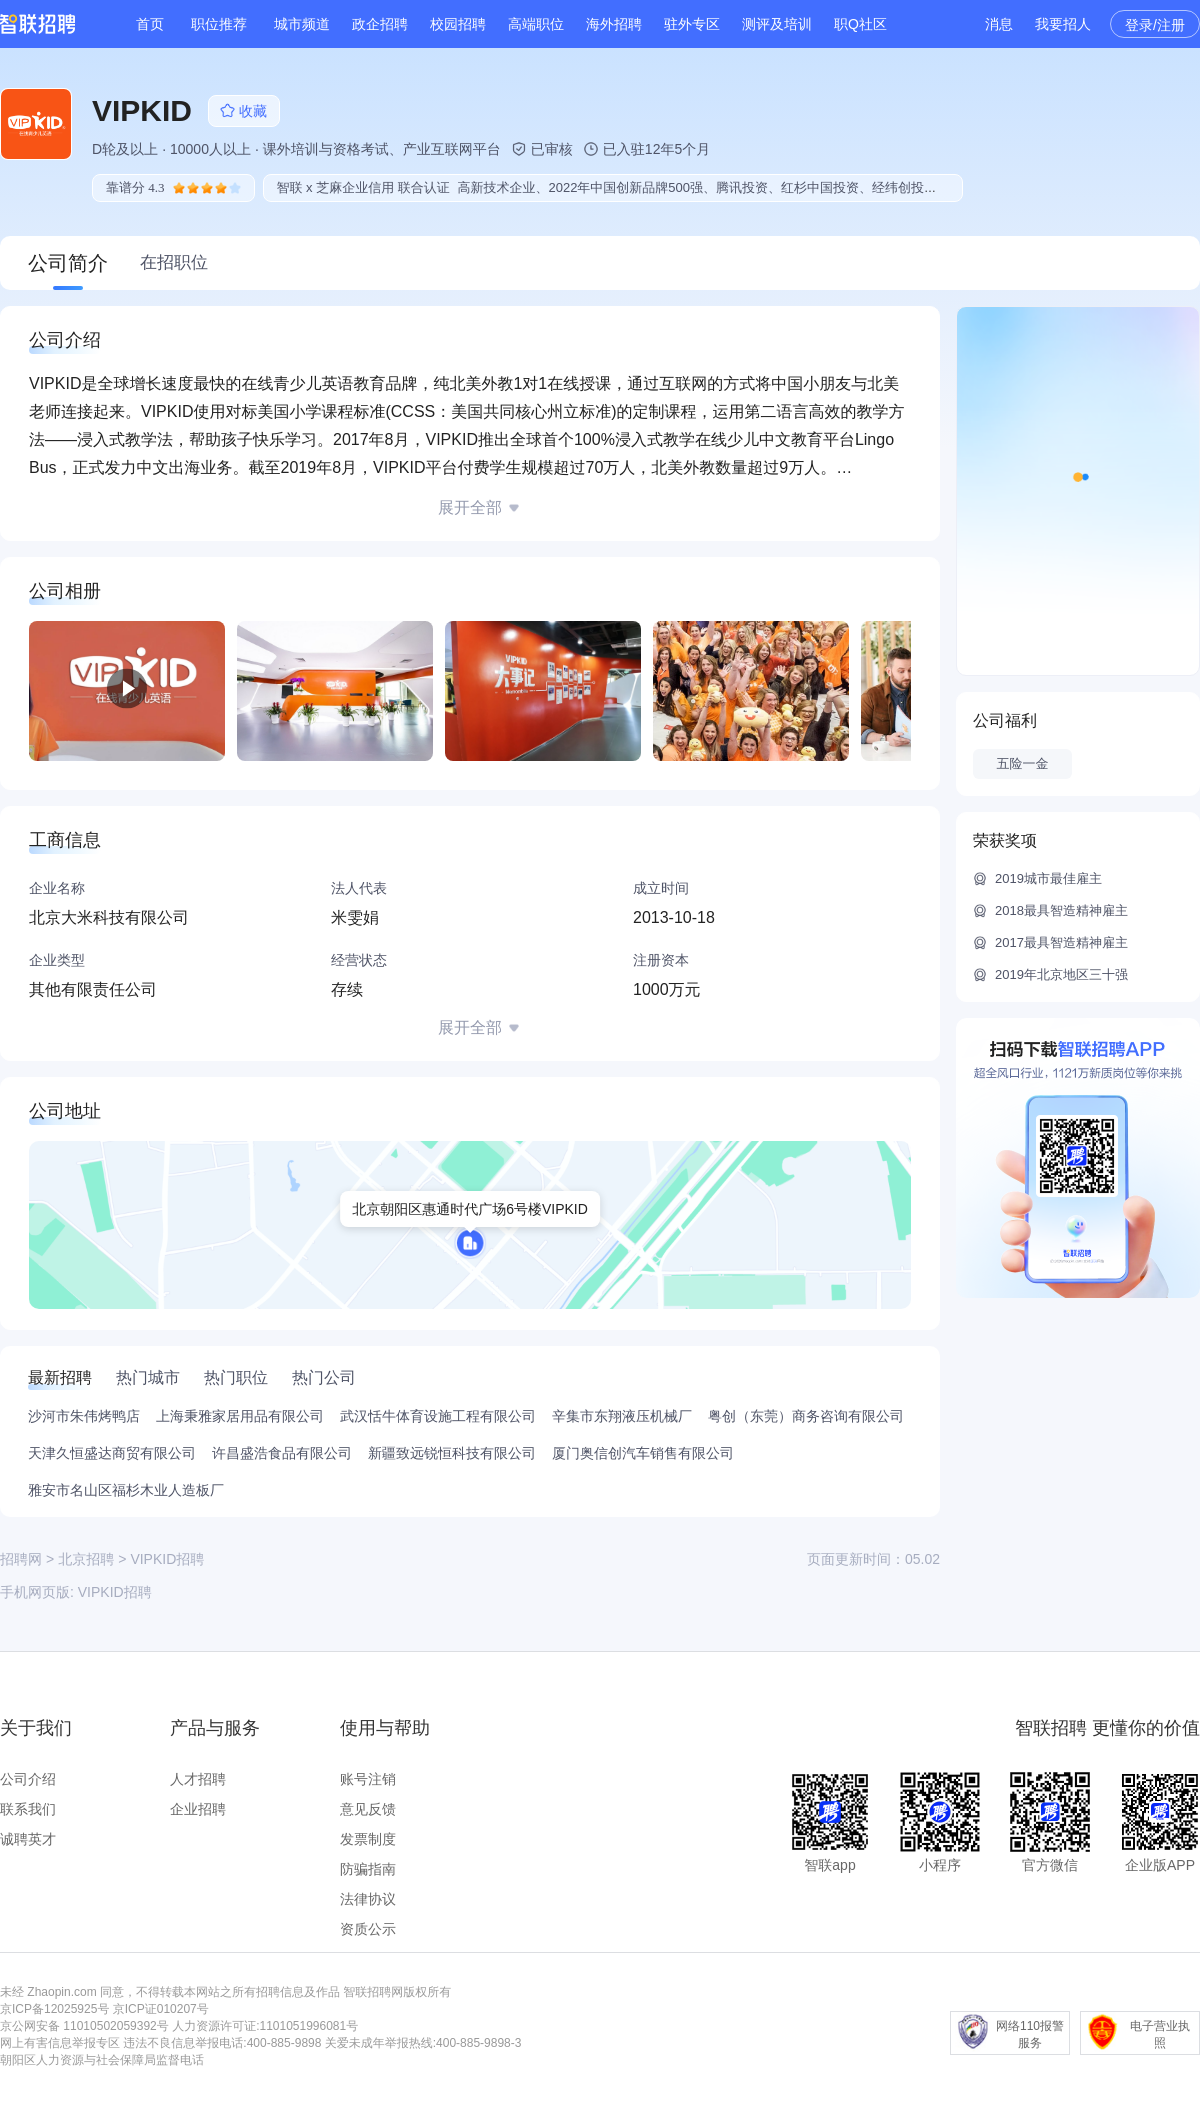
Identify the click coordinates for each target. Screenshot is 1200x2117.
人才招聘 (198, 1779)
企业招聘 (198, 1809)
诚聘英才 (28, 1839)
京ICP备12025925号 (54, 2009)
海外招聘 (614, 24)
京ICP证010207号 (161, 2009)
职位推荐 (219, 24)
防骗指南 (368, 1869)
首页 (150, 24)
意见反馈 (368, 1809)
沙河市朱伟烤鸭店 (84, 1416)
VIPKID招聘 (115, 1592)
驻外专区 (692, 24)
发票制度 (368, 1839)
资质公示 (368, 1929)
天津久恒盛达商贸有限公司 (112, 1453)
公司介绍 (28, 1779)
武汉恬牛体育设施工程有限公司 (438, 1416)
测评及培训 (777, 24)
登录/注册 (1155, 25)
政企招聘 (380, 24)
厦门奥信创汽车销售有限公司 (643, 1453)
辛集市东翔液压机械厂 (622, 1416)
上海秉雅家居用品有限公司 (240, 1416)
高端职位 (536, 24)
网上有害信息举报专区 (60, 2043)
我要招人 (1063, 24)
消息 (999, 24)
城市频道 (302, 24)
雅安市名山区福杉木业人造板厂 (126, 1490)
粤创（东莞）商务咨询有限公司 (806, 1416)
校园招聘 (458, 24)
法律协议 (368, 1899)
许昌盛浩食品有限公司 (282, 1453)
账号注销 (368, 1779)
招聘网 (21, 1559)
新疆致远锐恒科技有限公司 (452, 1453)
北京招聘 (86, 1559)
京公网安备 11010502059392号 (84, 2026)
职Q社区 (860, 24)
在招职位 (174, 262)
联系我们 (28, 1809)
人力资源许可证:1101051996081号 (265, 2026)
